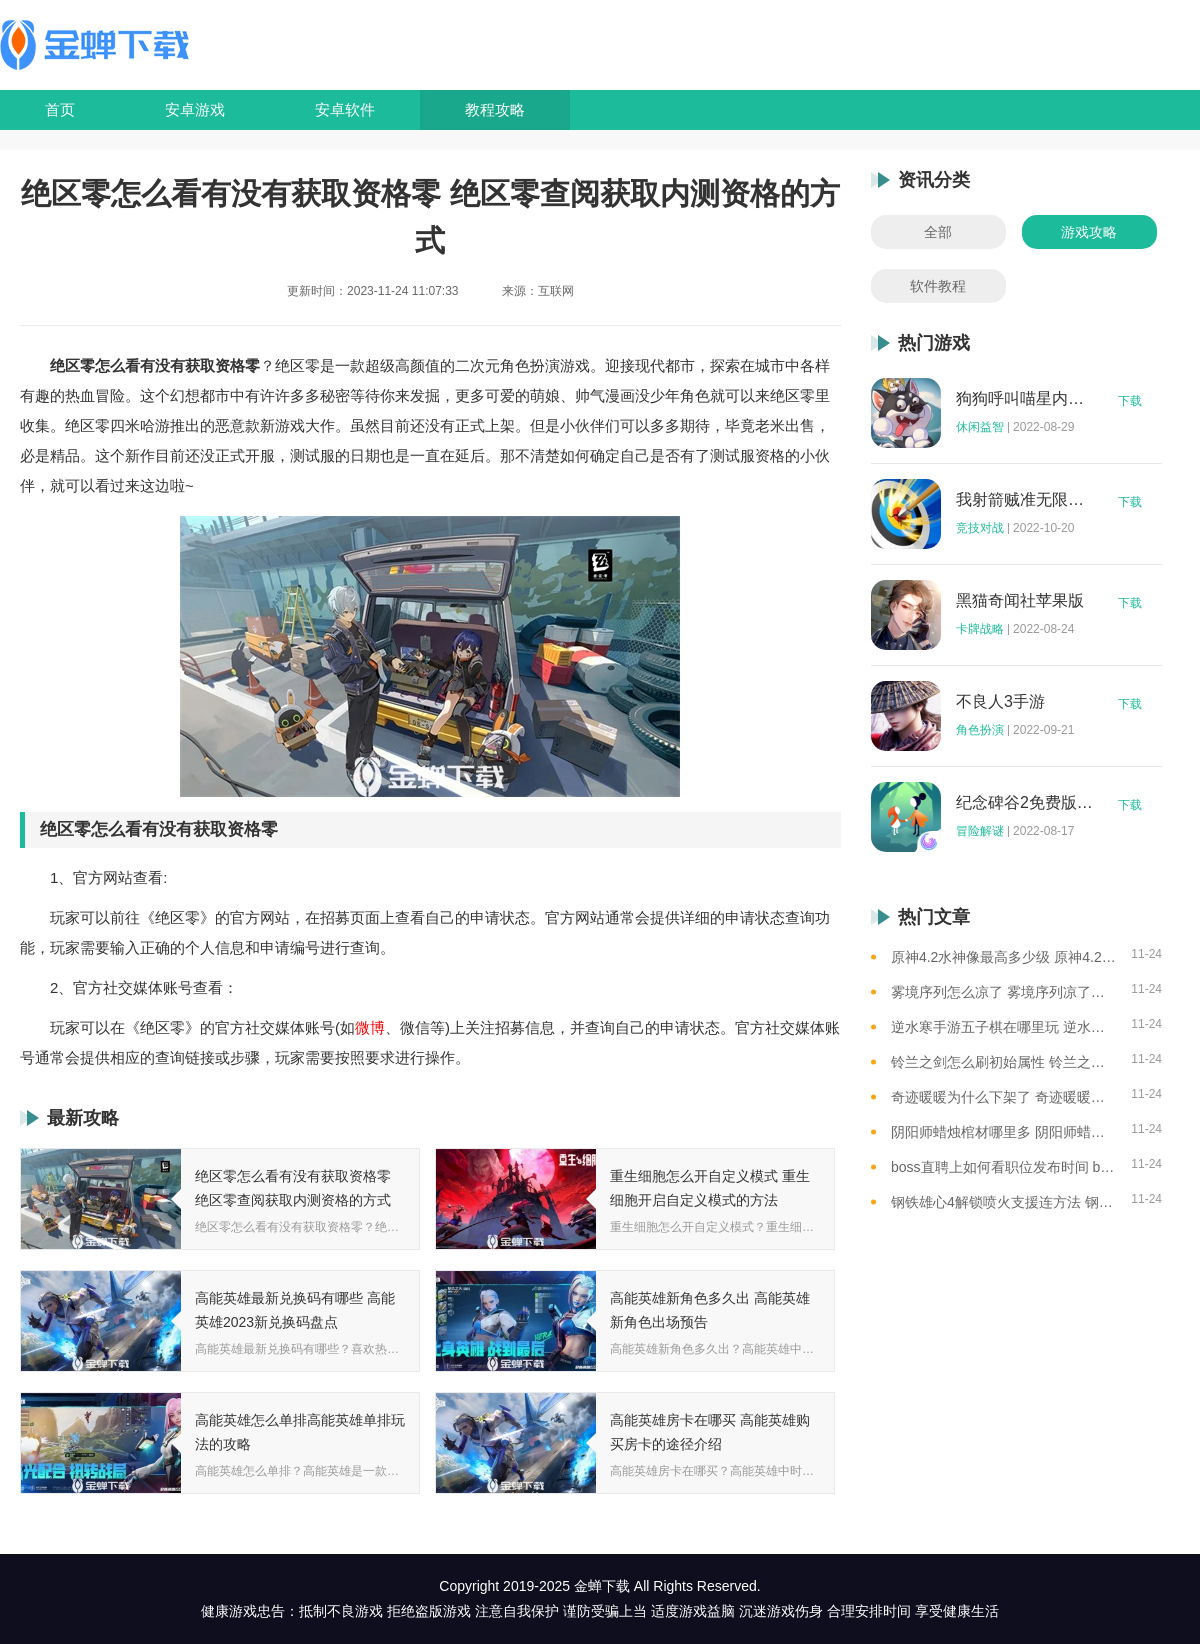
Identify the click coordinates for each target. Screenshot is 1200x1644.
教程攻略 (495, 109)
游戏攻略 (1089, 232)
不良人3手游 (1000, 702)
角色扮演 (980, 730)
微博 (370, 1027)
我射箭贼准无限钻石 (1025, 500)
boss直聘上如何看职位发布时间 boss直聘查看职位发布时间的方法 (1003, 1167)
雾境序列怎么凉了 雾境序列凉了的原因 (1003, 992)
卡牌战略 (980, 629)
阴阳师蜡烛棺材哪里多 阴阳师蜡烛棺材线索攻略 (1003, 1132)
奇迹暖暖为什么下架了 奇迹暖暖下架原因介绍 (1003, 1097)
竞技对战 (980, 528)
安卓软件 (345, 109)
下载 (1130, 401)
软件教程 (938, 286)
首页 (60, 109)
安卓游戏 (195, 109)
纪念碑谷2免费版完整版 (1025, 803)
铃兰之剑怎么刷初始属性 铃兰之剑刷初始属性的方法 (1003, 1062)
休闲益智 (980, 427)
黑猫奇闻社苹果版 (1020, 601)
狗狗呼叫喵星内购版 (1025, 399)
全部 (938, 232)
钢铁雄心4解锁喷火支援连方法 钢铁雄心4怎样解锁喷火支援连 (1003, 1202)
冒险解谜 (980, 831)
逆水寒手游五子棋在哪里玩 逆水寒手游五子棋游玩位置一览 (1003, 1027)
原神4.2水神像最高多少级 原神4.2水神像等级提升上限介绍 (1003, 957)
